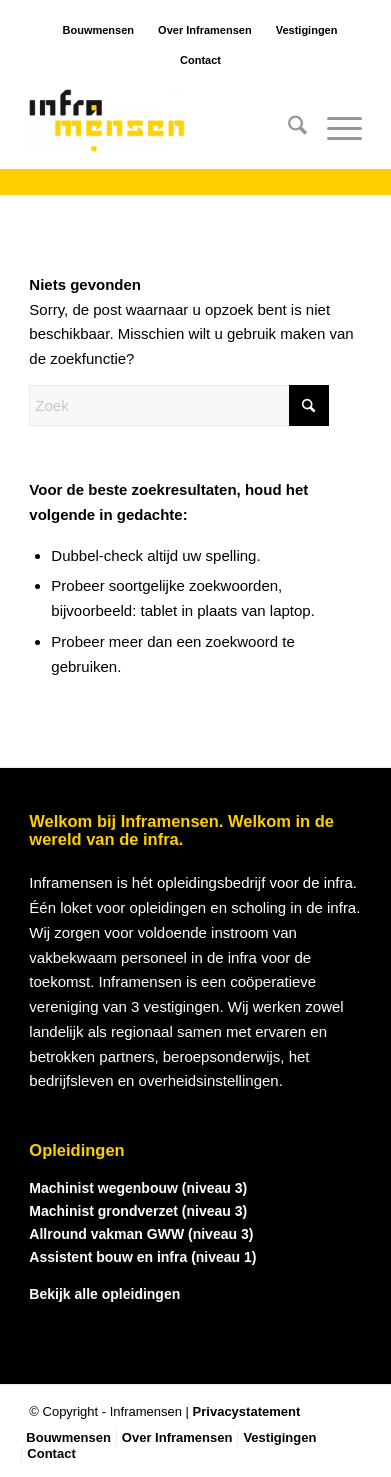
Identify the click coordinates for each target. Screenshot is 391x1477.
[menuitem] (287, 129)
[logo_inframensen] (162, 129)
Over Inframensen (205, 30)
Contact (200, 60)
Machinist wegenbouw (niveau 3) (138, 1188)
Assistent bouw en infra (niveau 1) (142, 1257)
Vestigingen (307, 30)
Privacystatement (247, 1411)
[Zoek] (287, 129)
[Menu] (334, 129)
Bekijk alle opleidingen (104, 1294)
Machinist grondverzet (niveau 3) (138, 1211)
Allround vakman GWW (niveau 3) (141, 1234)
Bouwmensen (99, 30)
